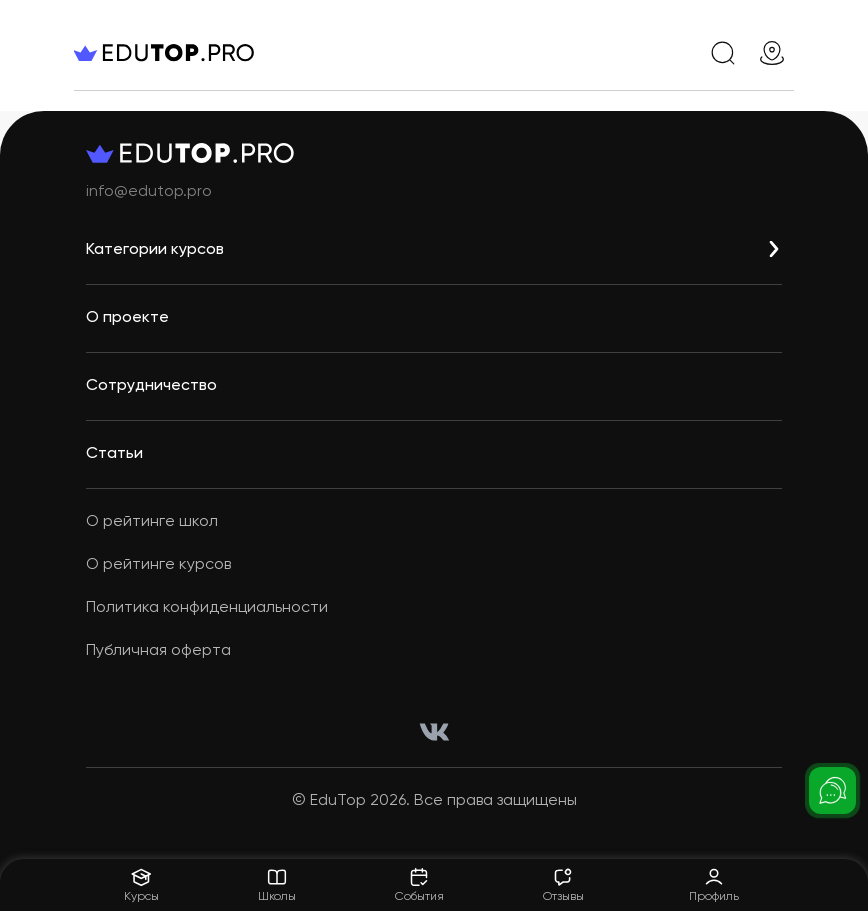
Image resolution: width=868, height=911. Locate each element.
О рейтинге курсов (158, 565)
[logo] (194, 53)
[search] (723, 53)
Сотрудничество (151, 386)
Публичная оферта (158, 651)
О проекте (127, 318)
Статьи (114, 454)
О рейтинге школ (152, 522)
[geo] (772, 53)
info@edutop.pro (149, 192)
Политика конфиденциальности (207, 608)
